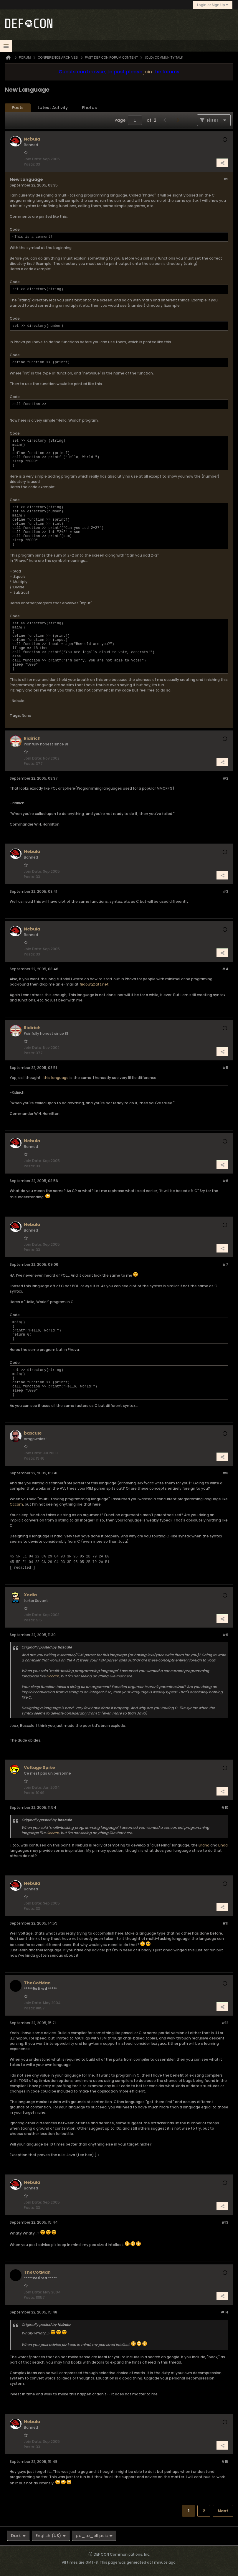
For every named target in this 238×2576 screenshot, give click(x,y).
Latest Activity (53, 107)
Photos (89, 107)
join (147, 71)
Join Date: (33, 158)
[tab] (18, 107)
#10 (224, 1807)
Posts (18, 107)
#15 (224, 2461)
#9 (225, 1634)
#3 (225, 891)
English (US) (51, 2536)
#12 (225, 2022)
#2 (225, 778)
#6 (225, 1180)
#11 (225, 1923)
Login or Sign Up (213, 4)
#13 (225, 2222)
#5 (225, 1067)
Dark (18, 2536)
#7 (225, 1264)
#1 (226, 178)
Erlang (204, 1845)
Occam (16, 1504)
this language (56, 1077)
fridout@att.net (94, 984)
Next (223, 2511)
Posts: (29, 164)
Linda (223, 1845)
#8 (225, 1473)
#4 (225, 968)
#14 (224, 2312)
